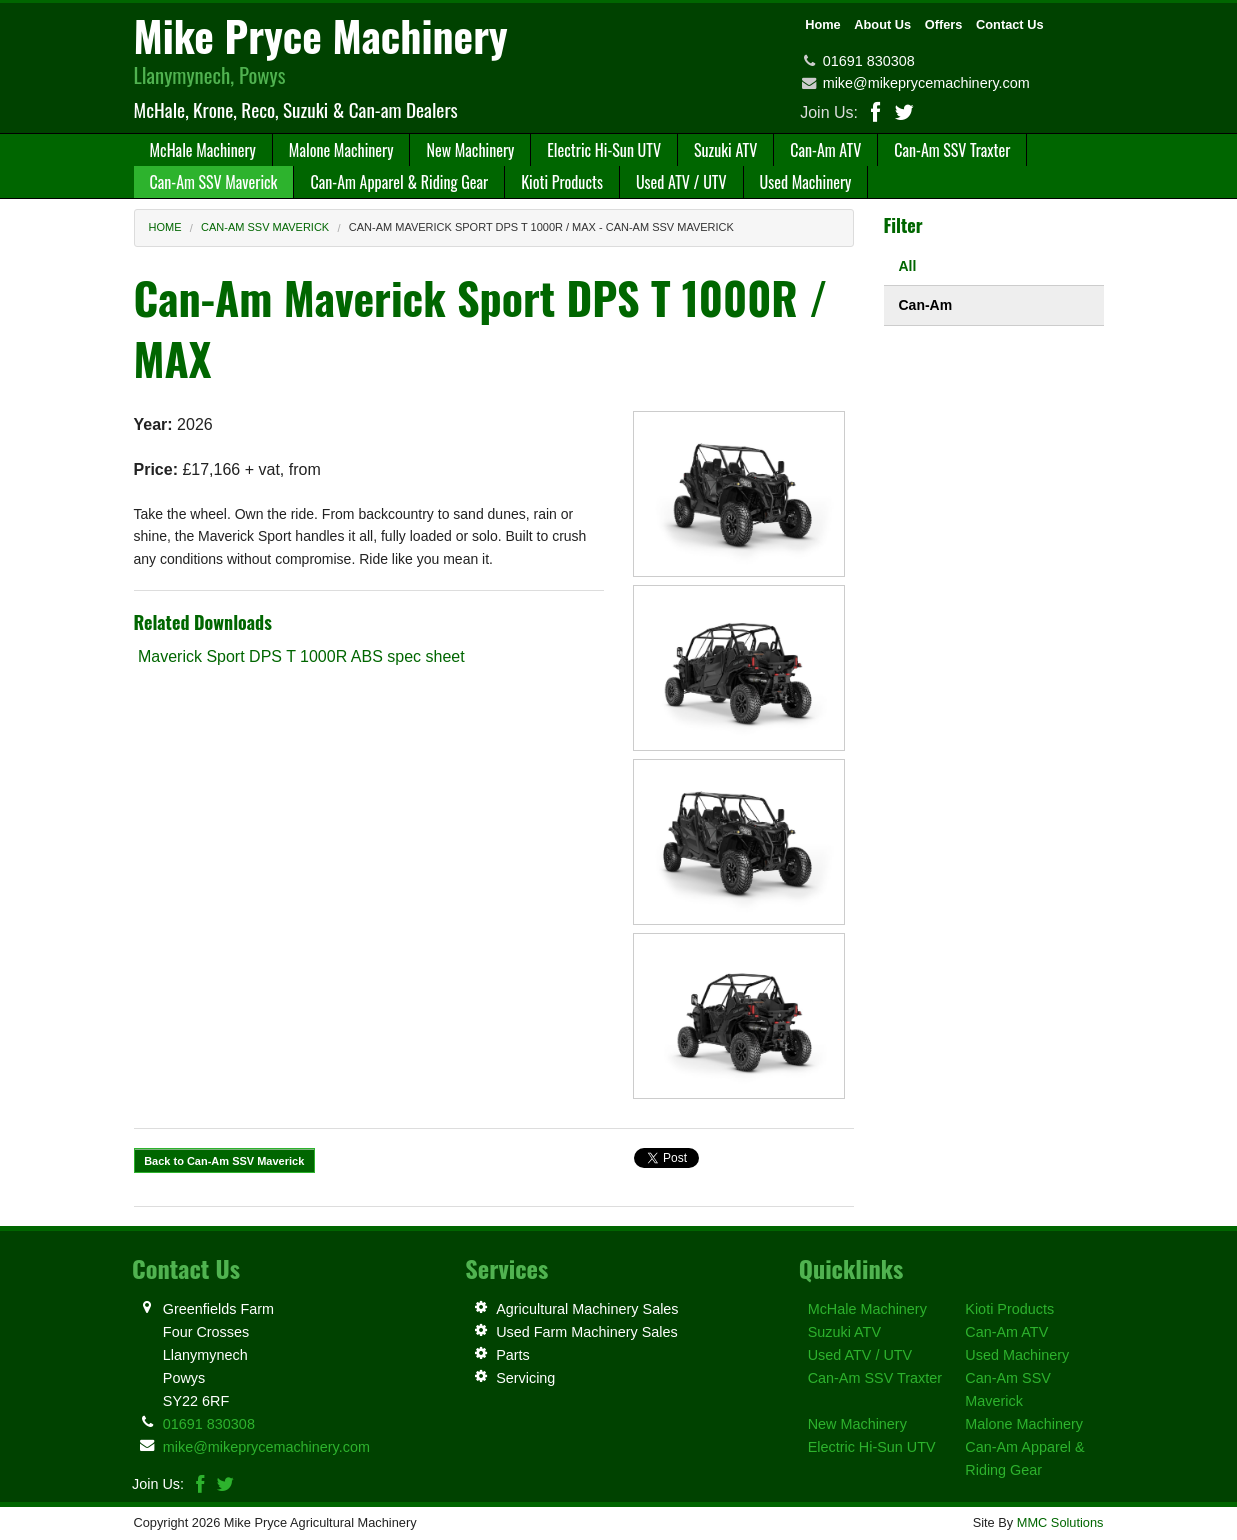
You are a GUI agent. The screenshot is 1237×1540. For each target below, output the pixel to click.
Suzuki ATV (844, 1332)
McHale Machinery (867, 1309)
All (908, 266)
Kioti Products (1009, 1309)
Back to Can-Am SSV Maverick (224, 1161)
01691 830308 (869, 61)
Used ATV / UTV (860, 1355)
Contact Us (1010, 24)
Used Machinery (1017, 1355)
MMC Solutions (1060, 1522)
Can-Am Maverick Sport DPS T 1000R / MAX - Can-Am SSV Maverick (541, 227)
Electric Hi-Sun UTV (872, 1447)
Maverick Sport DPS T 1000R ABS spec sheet (299, 656)
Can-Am (926, 305)
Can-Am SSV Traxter (875, 1378)
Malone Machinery (1024, 1424)
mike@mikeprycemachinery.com (926, 83)
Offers (944, 24)
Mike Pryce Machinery (321, 35)
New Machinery (857, 1424)
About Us (882, 24)
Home (823, 24)
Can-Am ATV (1006, 1332)
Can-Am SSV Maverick (265, 227)
